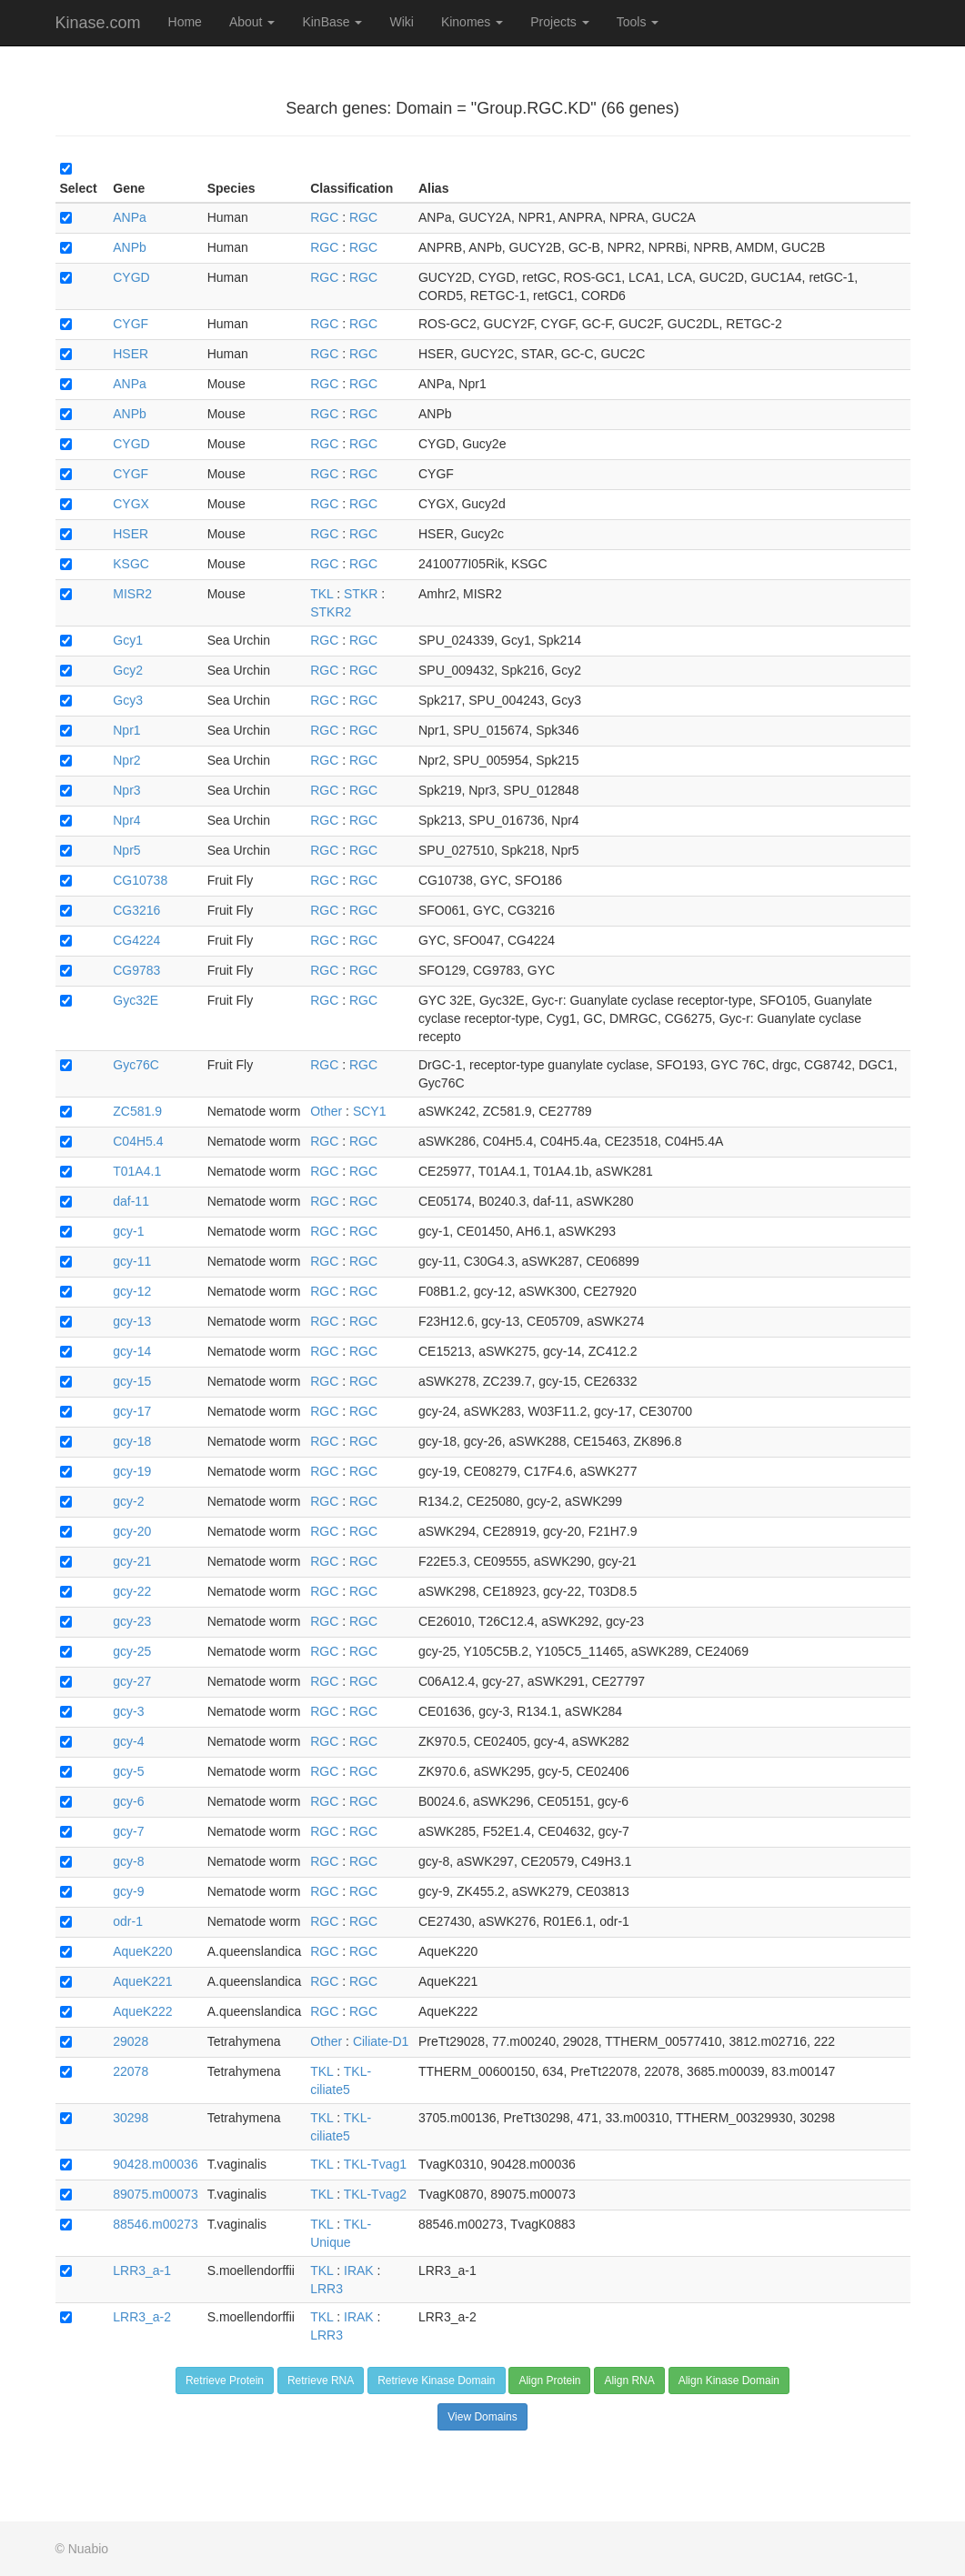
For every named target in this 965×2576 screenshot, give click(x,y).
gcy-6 (128, 1801)
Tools (638, 22)
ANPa (129, 217)
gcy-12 (132, 1291)
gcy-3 (128, 1711)
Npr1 (126, 730)
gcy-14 (132, 1351)
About (252, 22)
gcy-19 (132, 1471)
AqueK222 (142, 2011)
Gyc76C (136, 1064)
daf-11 (131, 1201)
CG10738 (140, 880)
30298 (130, 2117)
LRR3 (326, 2288)
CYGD (131, 277)
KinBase (332, 22)
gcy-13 (132, 1321)
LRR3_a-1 (142, 2270)
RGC (324, 217)
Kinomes (472, 22)
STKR (360, 593)
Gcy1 (128, 640)
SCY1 (370, 1111)
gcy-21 (132, 1561)
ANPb (129, 247)
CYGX (131, 503)
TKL (321, 593)
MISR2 (132, 593)
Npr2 (126, 760)
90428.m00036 (155, 2164)
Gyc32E (135, 1000)
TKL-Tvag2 (375, 2194)
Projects (559, 22)
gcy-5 (128, 1771)
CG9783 (136, 970)
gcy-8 (128, 1861)
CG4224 (136, 940)
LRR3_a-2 (142, 2317)
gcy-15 (132, 1381)
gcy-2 (128, 1501)
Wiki (401, 22)
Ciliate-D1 (380, 2041)
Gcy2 (128, 670)
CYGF (130, 323)
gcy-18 (132, 1441)
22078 (130, 2071)
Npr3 (126, 790)
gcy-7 (128, 1831)
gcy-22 (132, 1591)
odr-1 (128, 1921)
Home (185, 22)
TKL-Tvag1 (375, 2164)
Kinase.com (98, 23)
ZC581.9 (137, 1111)
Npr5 (126, 850)
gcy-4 (128, 1741)
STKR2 (330, 612)
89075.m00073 (155, 2194)
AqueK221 (142, 1981)
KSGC (131, 563)
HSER (130, 353)
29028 (130, 2041)
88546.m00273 (155, 2224)
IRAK (359, 2270)
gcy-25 (132, 1651)
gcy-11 (132, 1261)
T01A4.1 (137, 1171)
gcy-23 (132, 1621)
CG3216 (136, 910)
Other (326, 1111)
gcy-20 (132, 1531)
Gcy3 (128, 700)
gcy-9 (128, 1891)
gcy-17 (132, 1411)
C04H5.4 (138, 1141)
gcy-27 (132, 1681)
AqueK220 (142, 1951)
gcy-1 (128, 1231)
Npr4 (126, 820)
